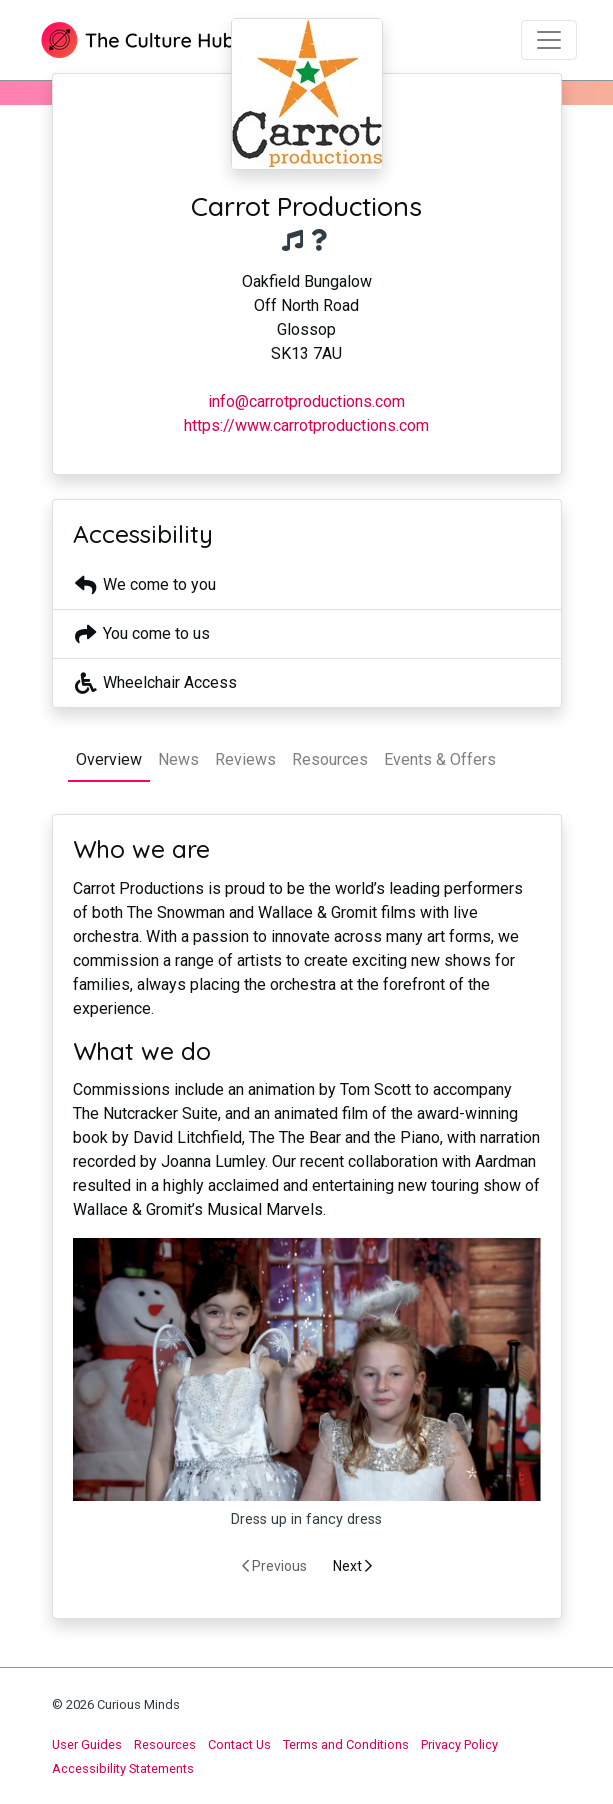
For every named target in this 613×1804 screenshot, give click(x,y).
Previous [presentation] (274, 1566)
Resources (330, 759)
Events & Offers (440, 759)
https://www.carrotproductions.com (306, 425)
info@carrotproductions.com (306, 401)
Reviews (245, 759)
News (178, 759)
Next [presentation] (352, 1566)
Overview (109, 759)
